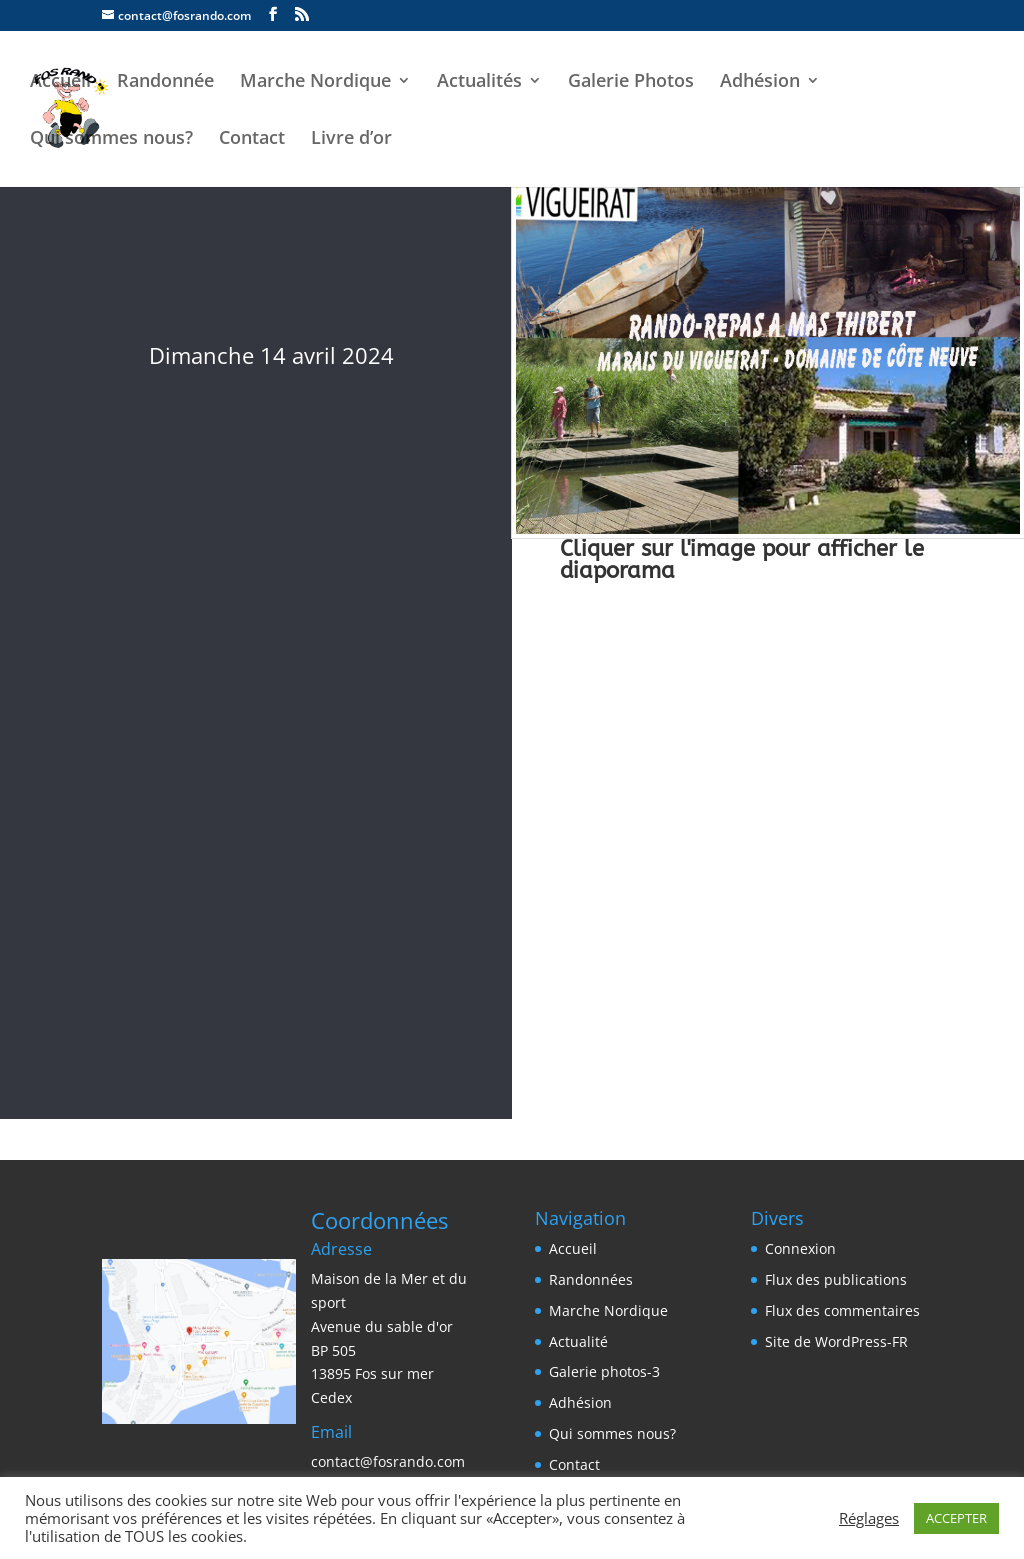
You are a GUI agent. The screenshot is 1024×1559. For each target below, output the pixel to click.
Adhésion (760, 82)
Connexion (800, 1248)
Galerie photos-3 (604, 1371)
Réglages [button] (869, 1518)
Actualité (578, 1341)
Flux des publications (836, 1279)
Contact (252, 139)
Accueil (60, 82)
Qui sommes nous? (111, 139)
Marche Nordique (315, 82)
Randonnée (165, 82)
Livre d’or (351, 139)
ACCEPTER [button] (956, 1518)
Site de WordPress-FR (836, 1341)
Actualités (479, 82)
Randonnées (591, 1279)
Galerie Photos (631, 82)
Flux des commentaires (842, 1310)
